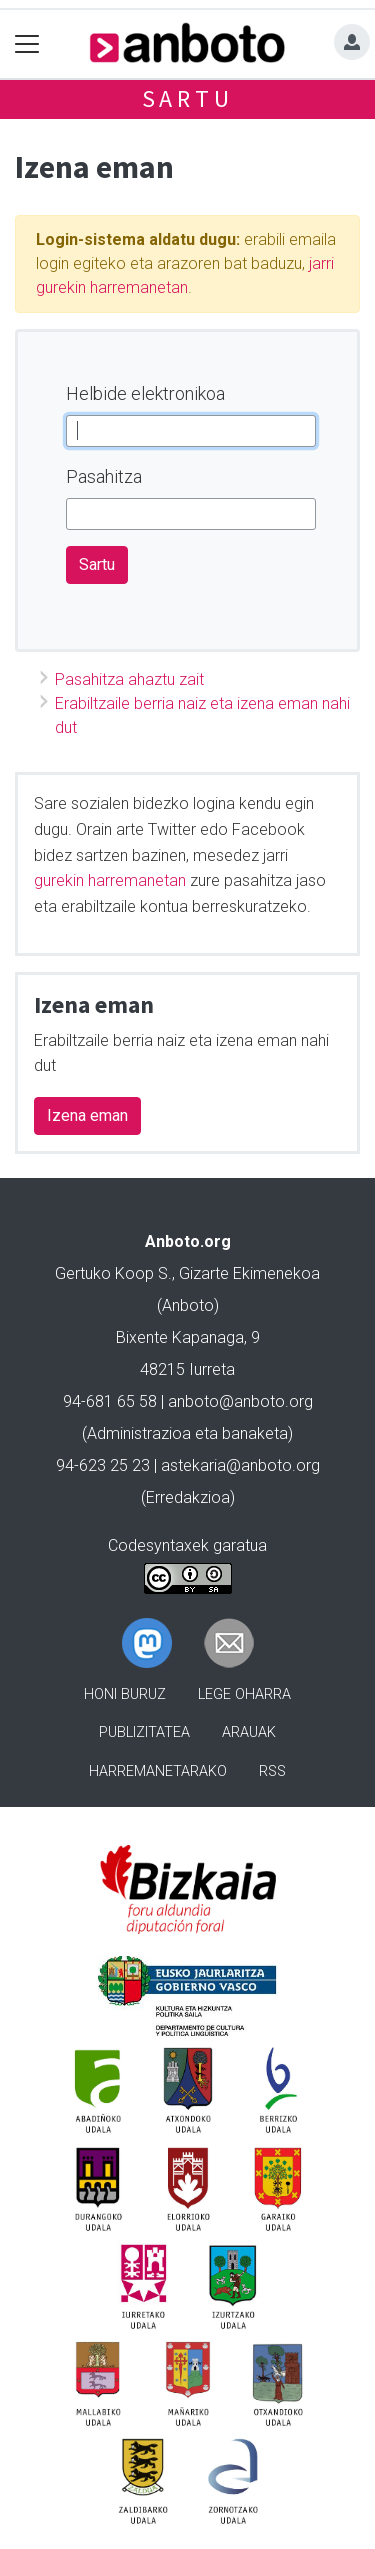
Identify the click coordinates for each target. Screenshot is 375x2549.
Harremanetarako (158, 1771)
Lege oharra (244, 1694)
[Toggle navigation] (27, 43)
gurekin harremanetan (110, 880)
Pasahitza (104, 476)
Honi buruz (125, 1694)
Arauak (249, 1732)
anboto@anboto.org (240, 1401)
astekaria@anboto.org (240, 1465)
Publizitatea (144, 1732)
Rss (272, 1771)
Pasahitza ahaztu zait (129, 679)
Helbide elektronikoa (145, 393)
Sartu (188, 98)
